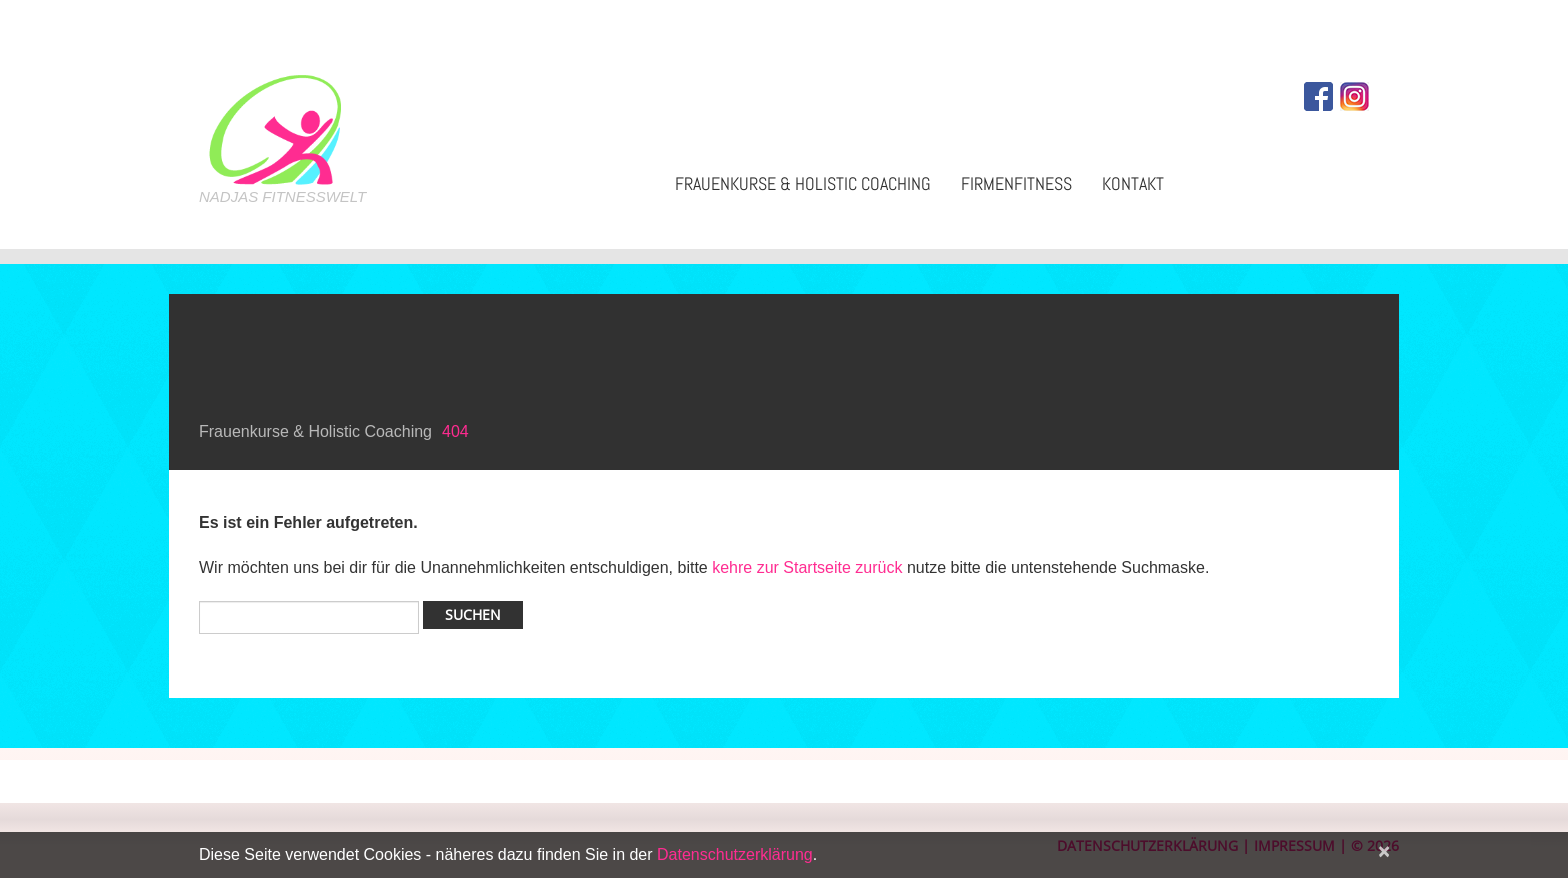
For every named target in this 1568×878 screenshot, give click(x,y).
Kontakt (1133, 183)
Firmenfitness (1016, 183)
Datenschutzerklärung (735, 854)
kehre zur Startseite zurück (809, 567)
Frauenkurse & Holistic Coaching (803, 183)
